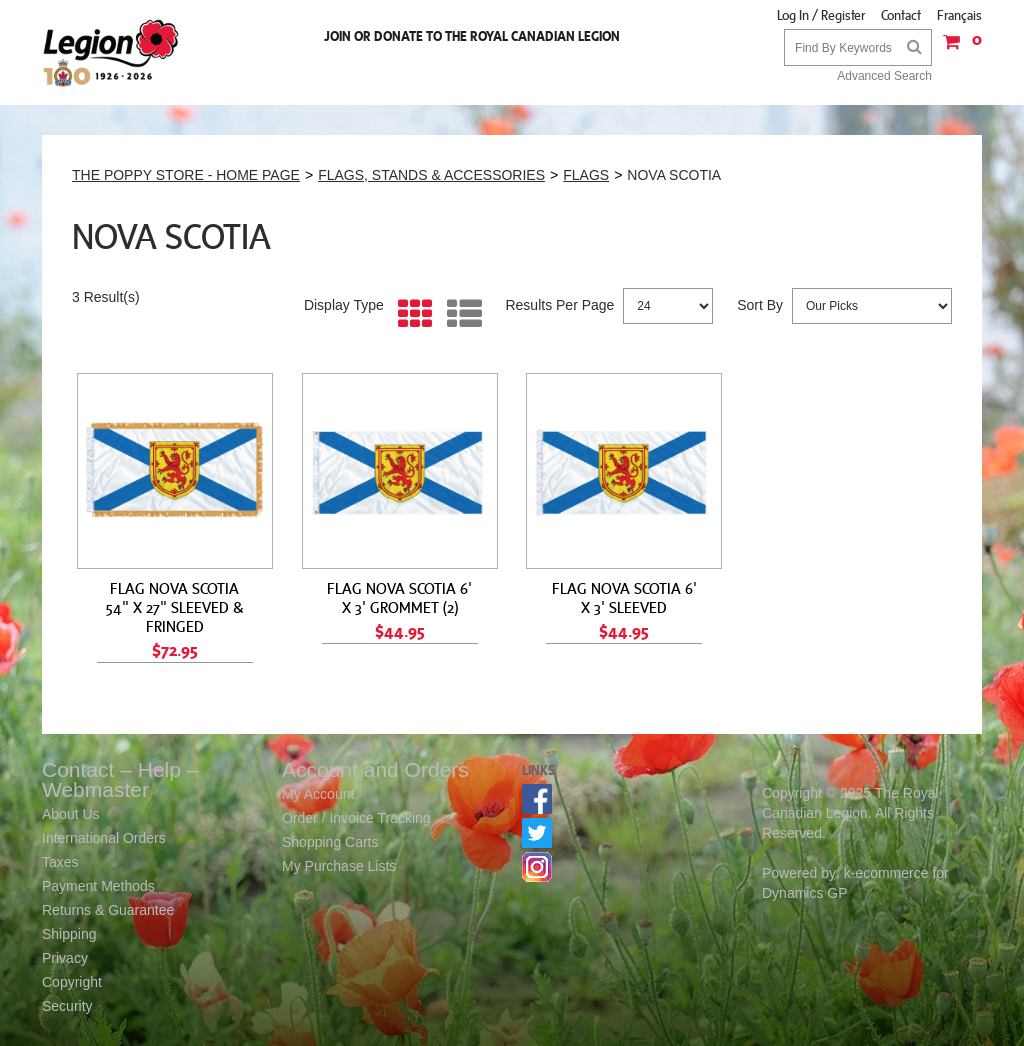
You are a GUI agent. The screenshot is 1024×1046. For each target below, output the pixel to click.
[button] (957, 48)
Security (67, 1006)
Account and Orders (375, 769)
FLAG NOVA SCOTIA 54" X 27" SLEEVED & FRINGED (175, 607)
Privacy (65, 958)
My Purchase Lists (339, 866)
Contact (901, 15)
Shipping (69, 934)
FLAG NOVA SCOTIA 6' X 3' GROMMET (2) (399, 597)
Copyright (72, 982)
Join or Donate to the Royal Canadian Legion (472, 36)
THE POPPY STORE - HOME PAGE (186, 175)
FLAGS (586, 175)
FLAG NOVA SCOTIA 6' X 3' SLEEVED (624, 597)
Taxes (60, 862)
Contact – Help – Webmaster (120, 779)
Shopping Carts (330, 842)
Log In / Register (821, 15)
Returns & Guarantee (108, 910)
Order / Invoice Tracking (356, 818)
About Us (71, 814)
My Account (318, 794)
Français (959, 15)
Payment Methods (98, 886)
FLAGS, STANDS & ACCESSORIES (431, 175)
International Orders (104, 838)
